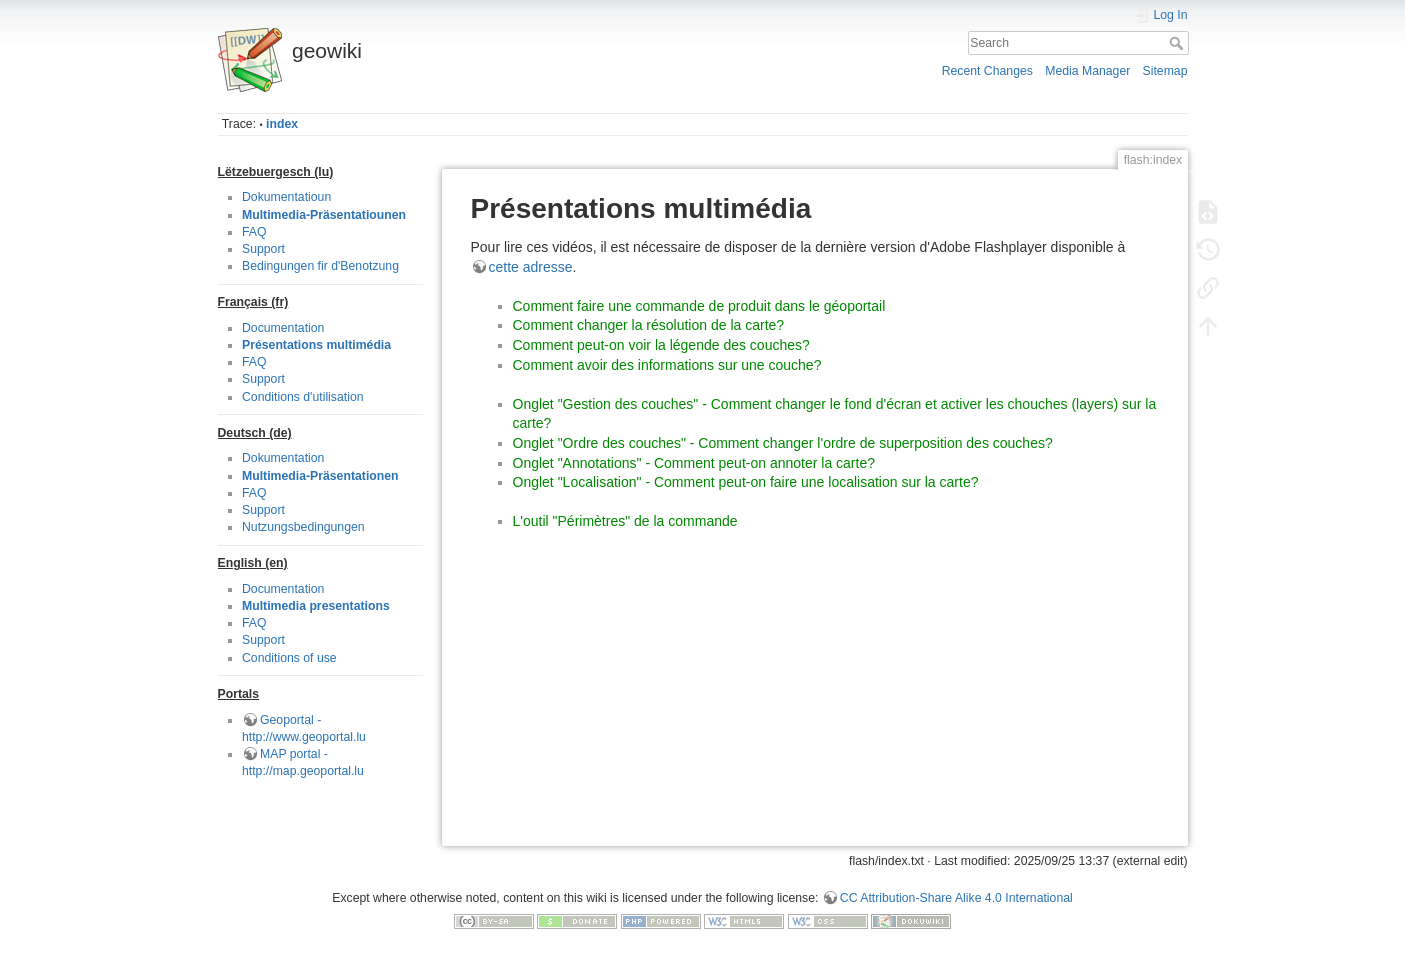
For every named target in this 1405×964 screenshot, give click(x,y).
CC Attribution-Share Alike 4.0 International (956, 898)
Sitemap (1165, 71)
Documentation (283, 328)
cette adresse (531, 267)
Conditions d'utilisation (303, 397)
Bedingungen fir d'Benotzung (320, 266)
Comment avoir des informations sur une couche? (667, 365)
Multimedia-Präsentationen (320, 476)
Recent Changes (987, 71)
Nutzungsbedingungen (303, 527)
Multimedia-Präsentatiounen (324, 215)
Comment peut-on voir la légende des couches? (661, 345)
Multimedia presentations (316, 606)
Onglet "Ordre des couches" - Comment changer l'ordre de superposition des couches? (783, 443)
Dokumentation (283, 458)
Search (1178, 43)
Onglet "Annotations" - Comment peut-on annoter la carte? (694, 463)
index (282, 124)
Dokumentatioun (286, 197)
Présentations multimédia (316, 345)
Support (263, 249)
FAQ (254, 232)
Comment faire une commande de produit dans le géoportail (699, 306)
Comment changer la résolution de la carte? (649, 325)
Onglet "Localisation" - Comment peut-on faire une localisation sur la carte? (746, 482)
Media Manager (1087, 71)
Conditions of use (289, 658)
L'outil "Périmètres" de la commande (625, 521)
